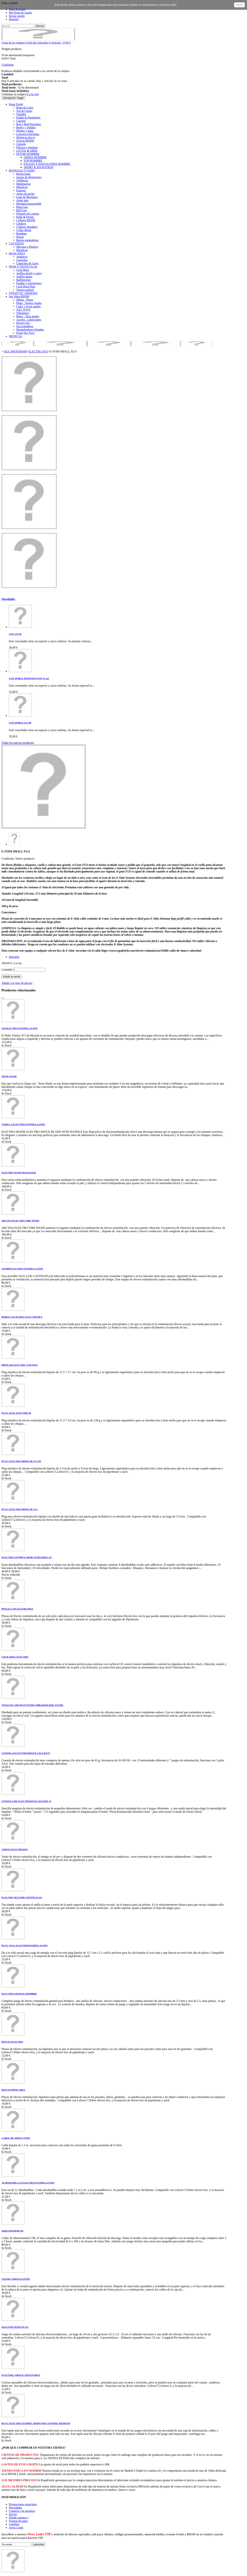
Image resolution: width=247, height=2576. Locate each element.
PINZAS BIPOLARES (13, 2089)
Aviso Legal (16, 2527)
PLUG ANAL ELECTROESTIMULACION (24, 1945)
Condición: (8, 858)
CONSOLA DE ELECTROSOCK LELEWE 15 (26, 1801)
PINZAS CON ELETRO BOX (17, 1608)
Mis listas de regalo (20, 12)
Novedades (8, 599)
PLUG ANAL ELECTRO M (16, 1413)
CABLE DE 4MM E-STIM (15, 2138)
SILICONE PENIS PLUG (15, 2327)
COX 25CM (15, 634)
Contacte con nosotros (22, 2510)
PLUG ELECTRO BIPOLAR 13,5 (19, 1509)
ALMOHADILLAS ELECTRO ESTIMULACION (27, 2182)
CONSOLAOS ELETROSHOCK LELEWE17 (25, 1753)
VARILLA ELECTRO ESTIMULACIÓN (23, 1124)
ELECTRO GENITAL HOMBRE (19, 1993)
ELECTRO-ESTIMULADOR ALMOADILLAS (26, 1557)
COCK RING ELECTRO (14, 1656)
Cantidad (6, 969)
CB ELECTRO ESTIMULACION (19, 1028)
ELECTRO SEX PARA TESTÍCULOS (21, 1897)
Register (14, 19)
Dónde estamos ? (19, 2517)
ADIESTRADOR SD (12, 2230)
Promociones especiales (23, 2504)
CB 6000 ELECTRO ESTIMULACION (22, 1268)
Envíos (13, 2514)
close (239, 4)
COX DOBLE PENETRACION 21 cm (29, 678)
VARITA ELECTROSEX (14, 1849)
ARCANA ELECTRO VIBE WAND (20, 1220)
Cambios (14, 2524)
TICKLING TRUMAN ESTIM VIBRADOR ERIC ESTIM (32, 1705)
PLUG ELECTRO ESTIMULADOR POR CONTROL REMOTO (35, 2423)
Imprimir (14, 956)
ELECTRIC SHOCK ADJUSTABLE (20, 2375)
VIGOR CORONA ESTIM (15, 2279)
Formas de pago (18, 2520)
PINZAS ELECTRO (12, 2041)
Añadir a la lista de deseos (16, 983)
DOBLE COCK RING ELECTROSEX (21, 1317)
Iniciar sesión (17, 15)
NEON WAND (9, 1076)
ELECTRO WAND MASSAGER (18, 1172)
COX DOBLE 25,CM (20, 722)
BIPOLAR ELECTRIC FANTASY (19, 1365)
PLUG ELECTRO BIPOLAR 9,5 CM (21, 1461)
